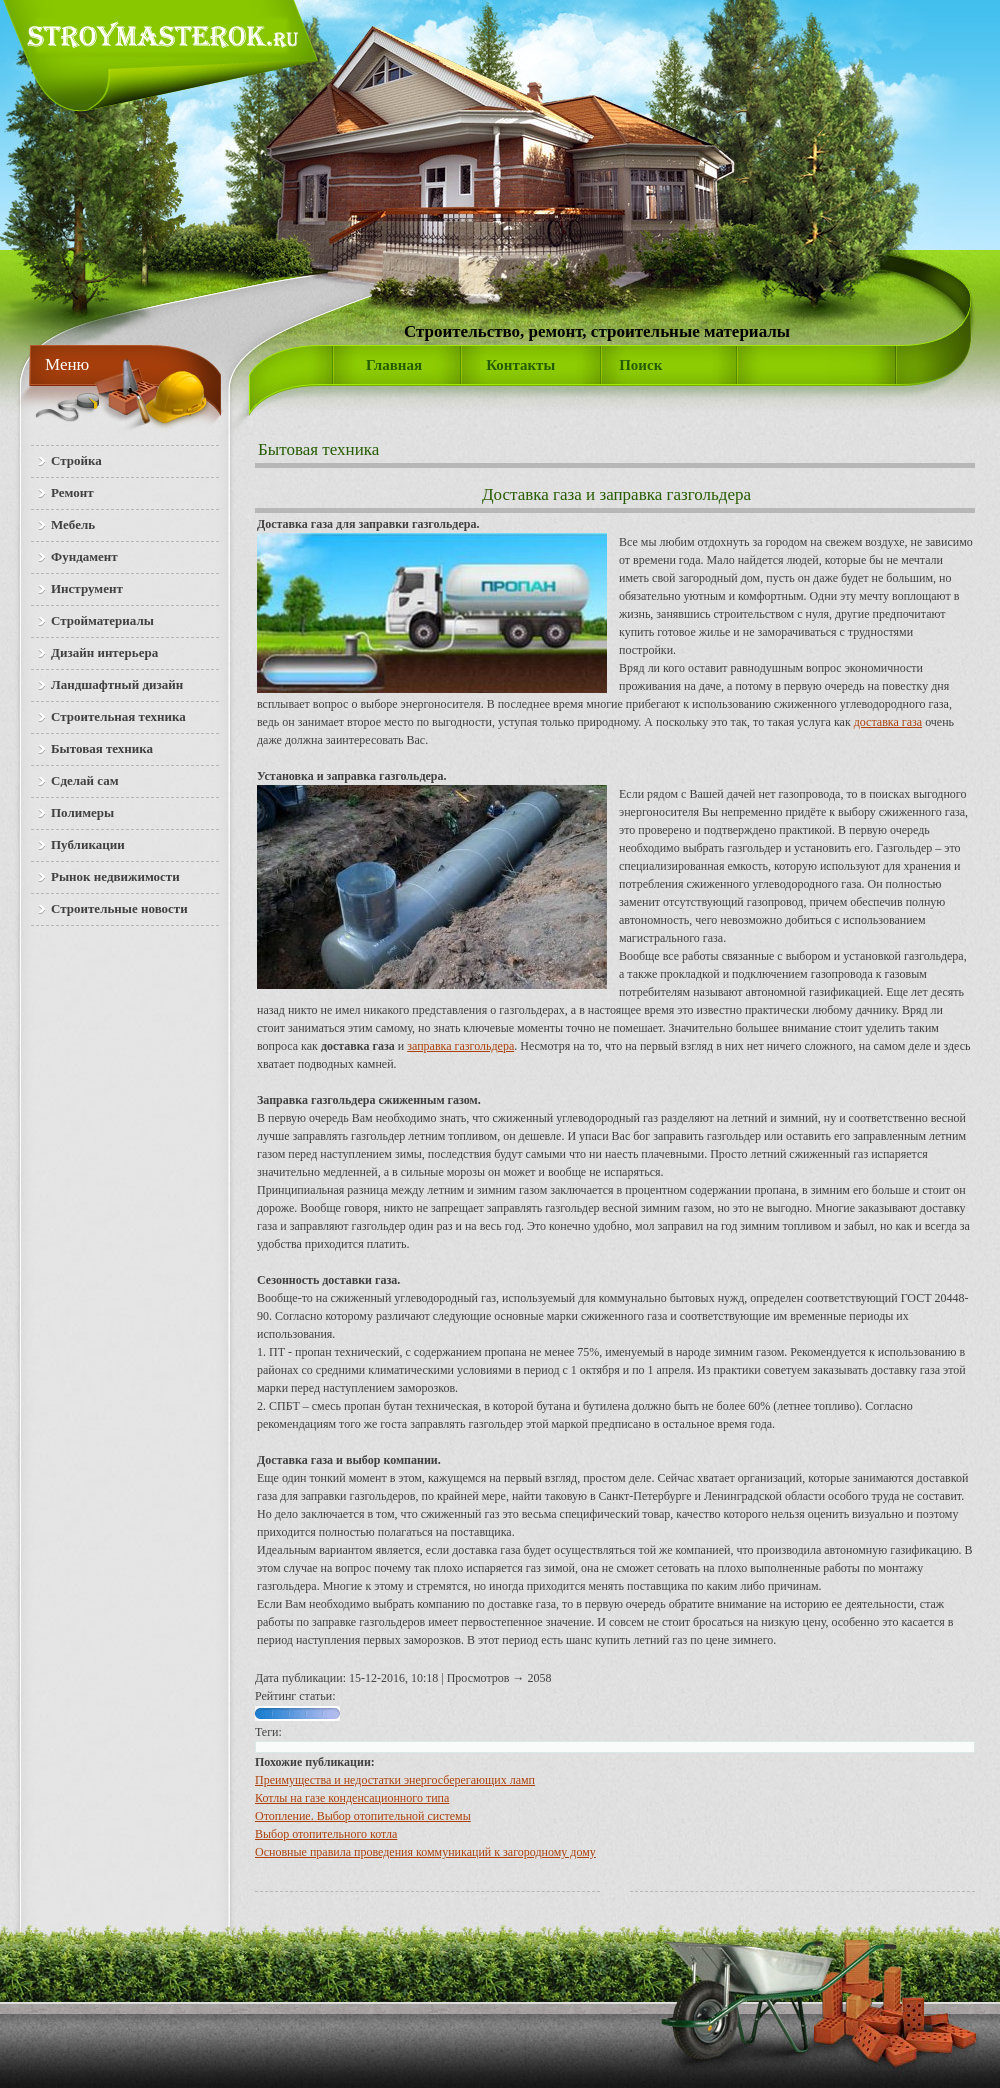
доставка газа (888, 722)
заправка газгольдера (460, 1046)
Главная (394, 365)
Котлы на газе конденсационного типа (352, 1798)
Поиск (640, 365)
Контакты (520, 365)
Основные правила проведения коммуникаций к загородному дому (425, 1852)
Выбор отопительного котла (326, 1834)
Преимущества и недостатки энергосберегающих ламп (395, 1780)
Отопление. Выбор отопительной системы (363, 1816)
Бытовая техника (318, 449)
